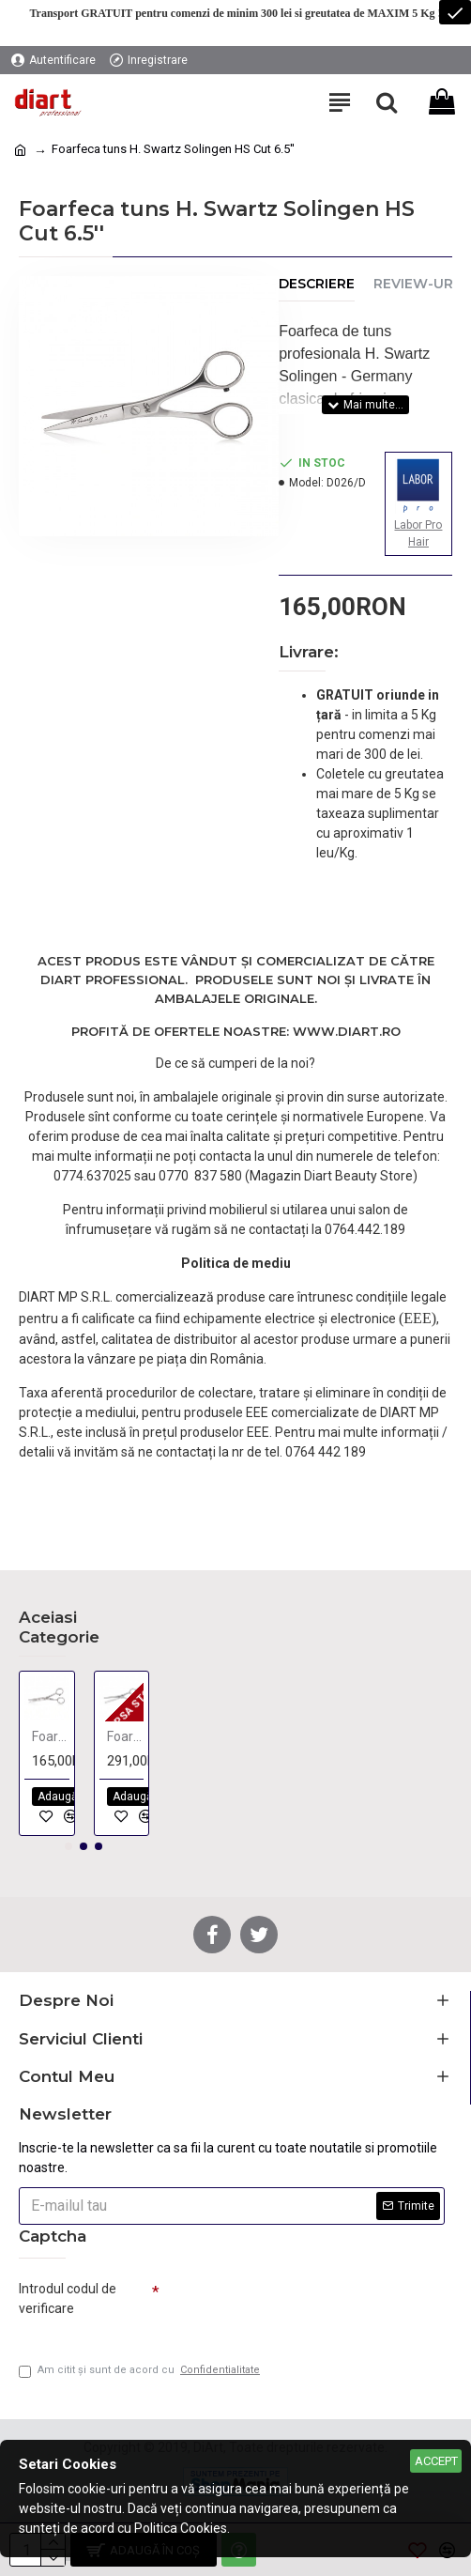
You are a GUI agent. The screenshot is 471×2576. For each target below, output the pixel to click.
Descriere (317, 284)
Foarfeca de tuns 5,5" (50, 1736)
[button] (68, 1846)
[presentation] (291, 2306)
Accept (436, 2461)
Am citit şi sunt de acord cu (141, 2371)
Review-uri (415, 284)
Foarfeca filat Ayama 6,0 (125, 1736)
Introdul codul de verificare (67, 2298)
